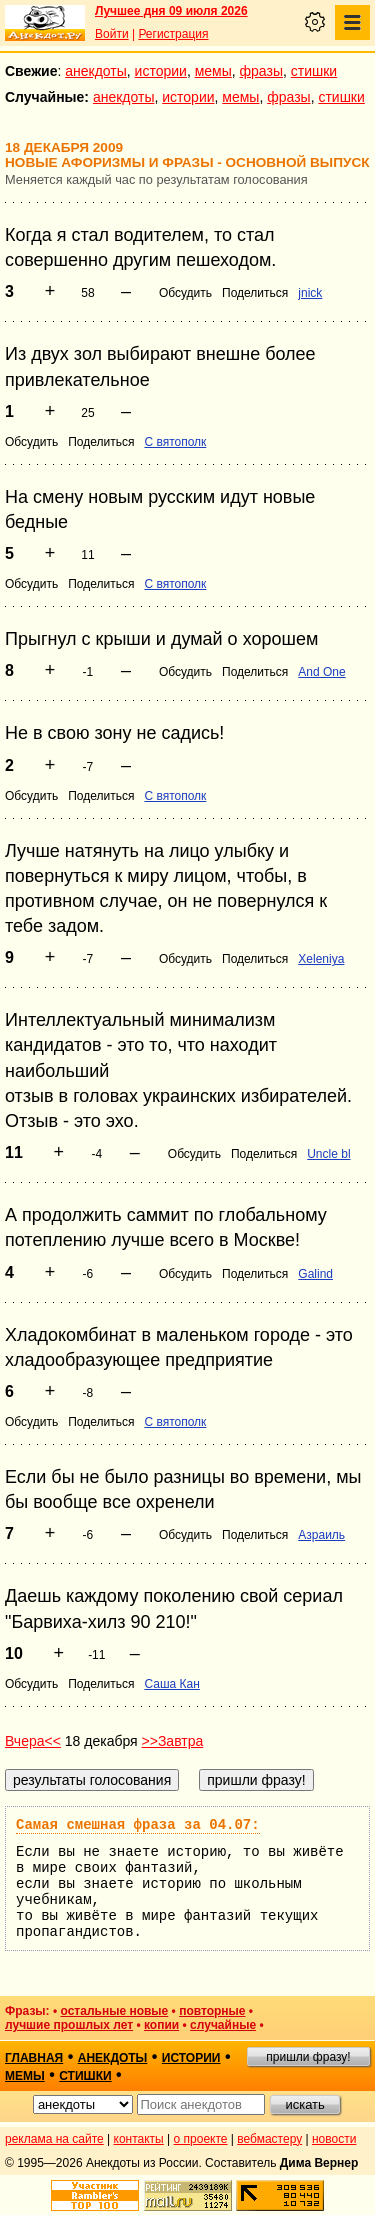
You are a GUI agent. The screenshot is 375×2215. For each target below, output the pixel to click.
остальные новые (114, 2011)
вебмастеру (269, 2139)
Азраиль (321, 1535)
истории (161, 71)
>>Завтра (173, 1741)
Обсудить (185, 293)
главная (34, 2058)
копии (161, 2025)
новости (334, 2139)
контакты (139, 2139)
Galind (315, 1274)
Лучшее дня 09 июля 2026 (171, 11)
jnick (310, 293)
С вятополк (175, 442)
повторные (212, 2011)
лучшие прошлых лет (69, 2025)
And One (321, 672)
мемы (213, 71)
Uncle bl (328, 1154)
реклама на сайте (54, 2139)
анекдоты (96, 71)
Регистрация (173, 34)
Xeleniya (321, 959)
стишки (314, 71)
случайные (223, 2025)
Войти (112, 34)
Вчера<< (33, 1741)
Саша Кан (171, 1684)
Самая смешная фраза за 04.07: (138, 1825)
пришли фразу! (308, 2057)
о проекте (201, 2139)
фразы (261, 71)
